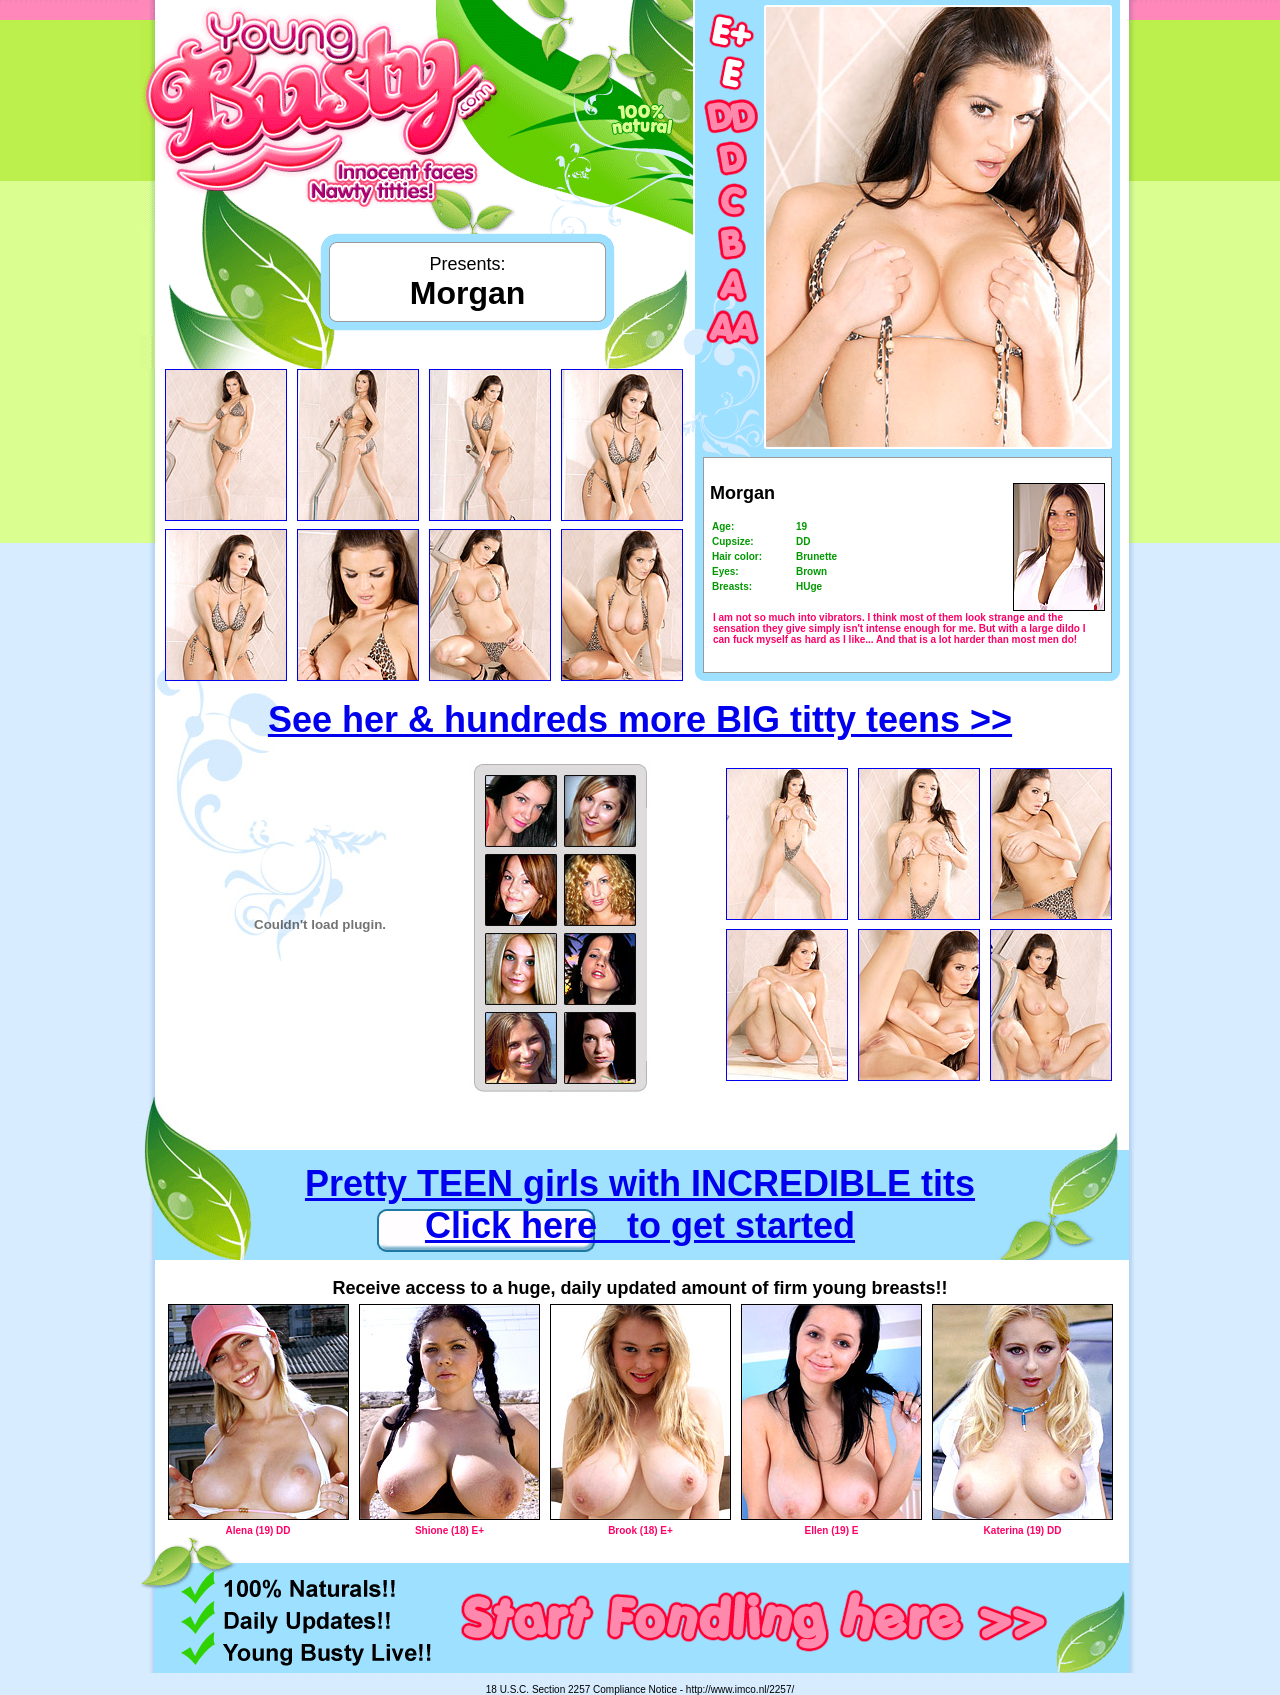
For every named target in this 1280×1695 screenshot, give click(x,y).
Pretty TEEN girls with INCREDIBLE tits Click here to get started (640, 1204)
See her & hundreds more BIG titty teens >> (640, 719)
